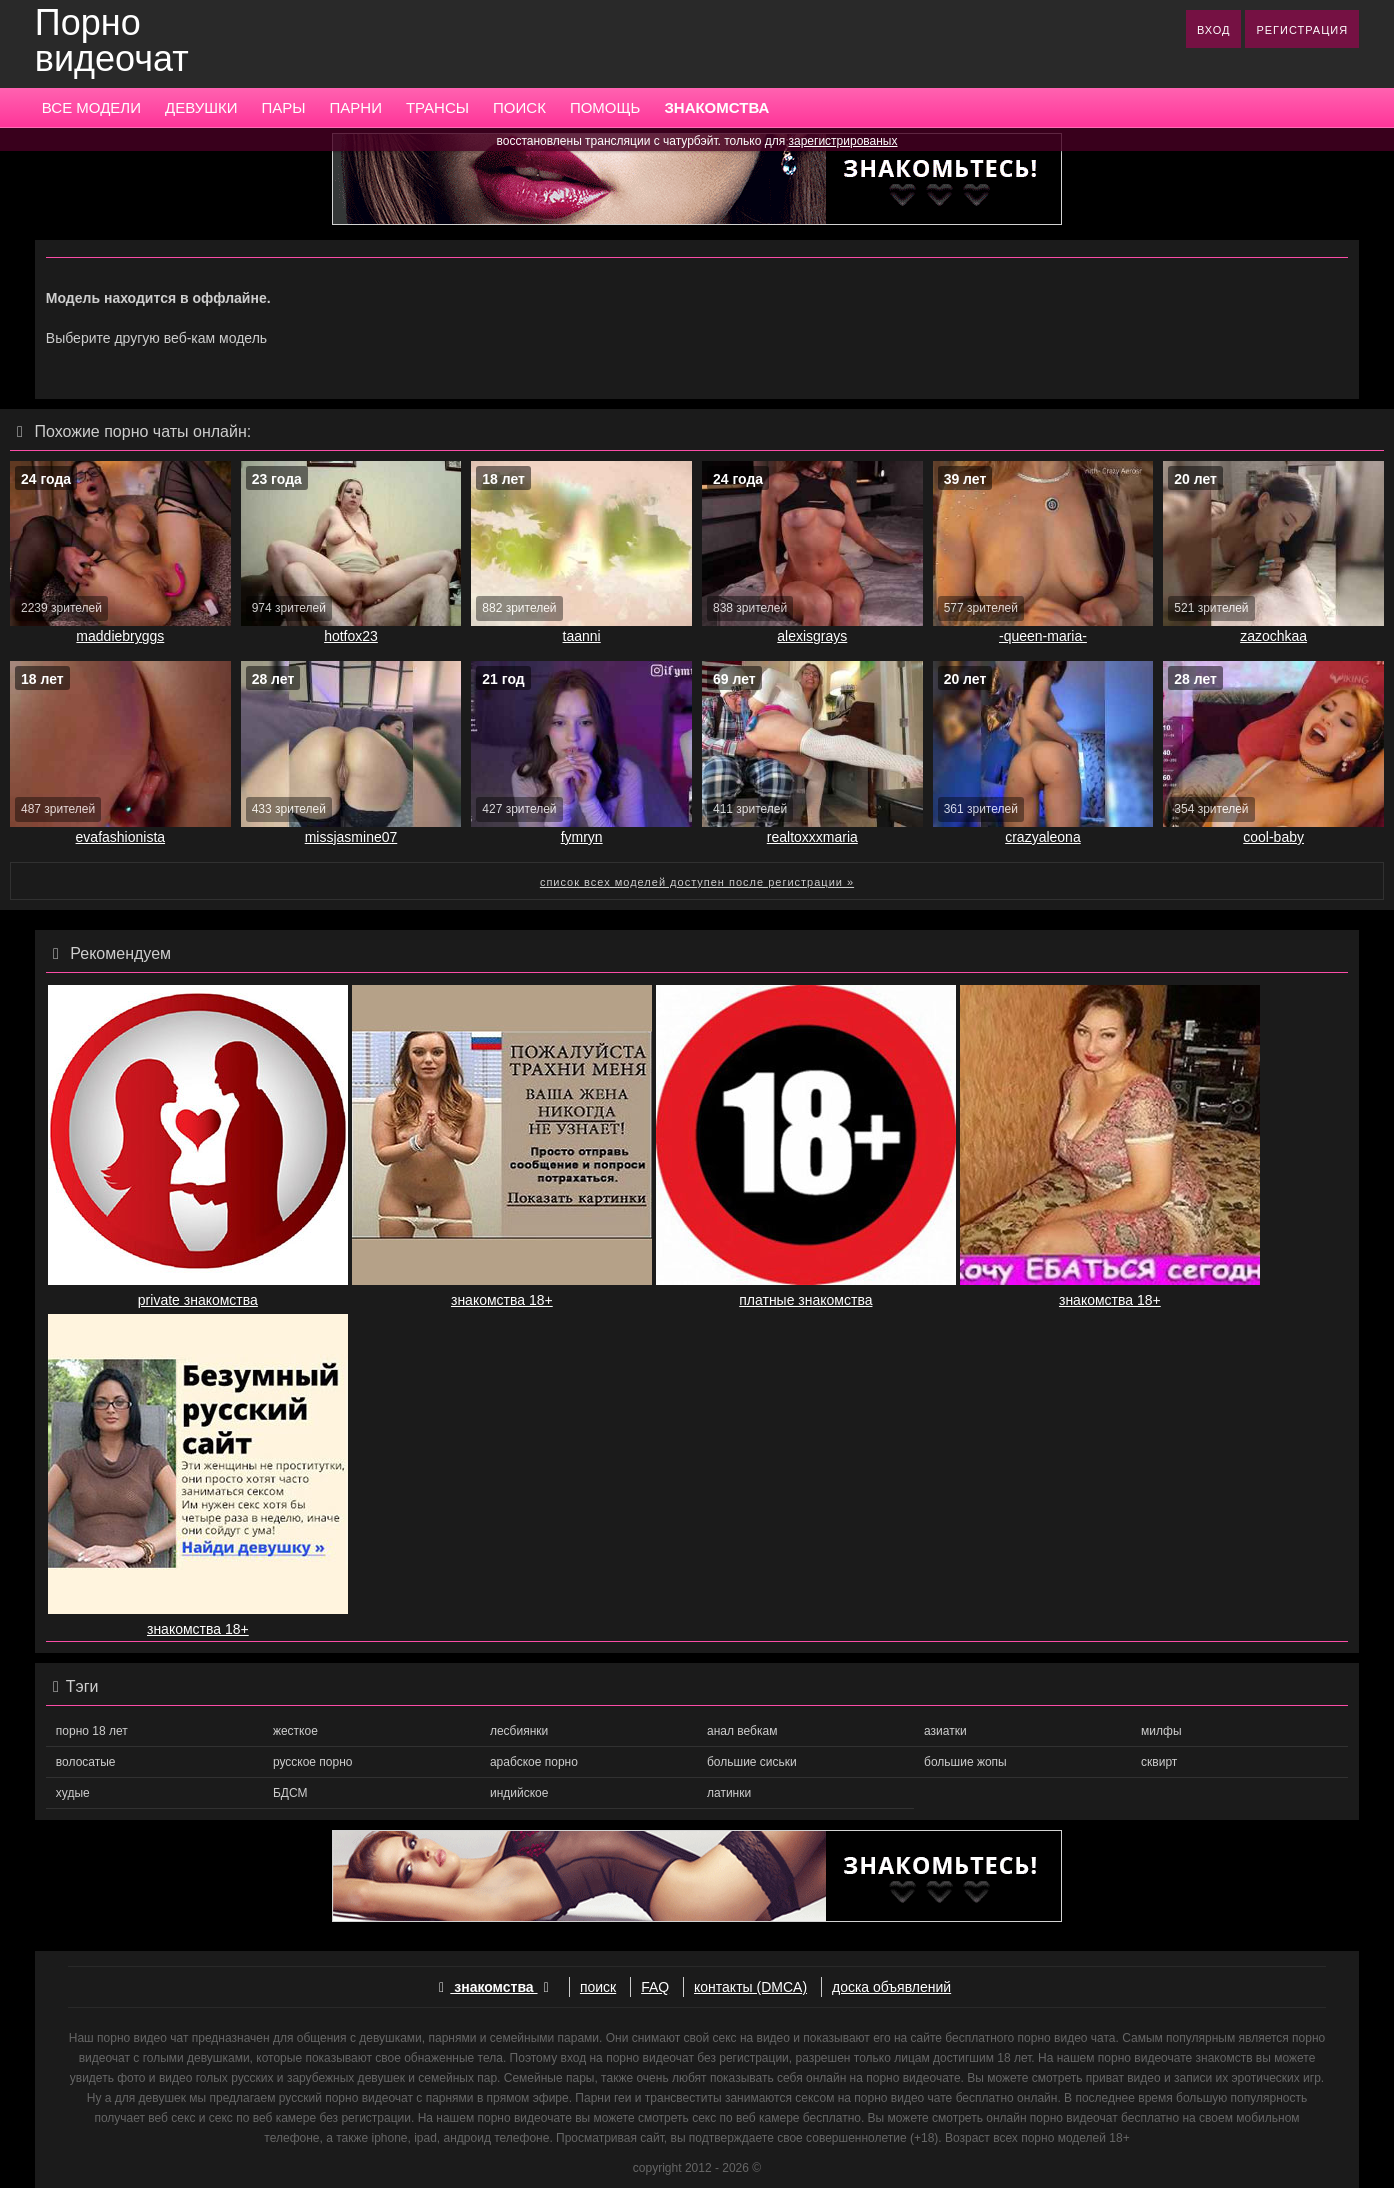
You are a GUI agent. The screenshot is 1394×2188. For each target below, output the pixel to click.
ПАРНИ (356, 107)
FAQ (655, 1987)
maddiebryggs (120, 636)
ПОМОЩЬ (605, 107)
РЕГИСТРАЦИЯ (1302, 30)
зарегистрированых (843, 141)
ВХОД (1214, 30)
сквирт (1159, 1762)
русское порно (313, 1762)
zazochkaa (1273, 636)
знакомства (494, 1987)
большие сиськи (752, 1762)
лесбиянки (519, 1731)
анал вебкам (742, 1731)
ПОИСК (519, 107)
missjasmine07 (351, 837)
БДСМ (290, 1793)
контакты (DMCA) (750, 1987)
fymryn (582, 837)
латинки (729, 1793)
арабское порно (534, 1762)
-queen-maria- (1043, 636)
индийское (519, 1793)
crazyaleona (1043, 837)
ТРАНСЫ (437, 107)
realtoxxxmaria (812, 837)
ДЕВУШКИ (201, 107)
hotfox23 (351, 636)
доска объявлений (891, 1987)
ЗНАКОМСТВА (716, 107)
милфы (1161, 1731)
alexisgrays (812, 636)
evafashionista (121, 837)
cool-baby (1273, 837)
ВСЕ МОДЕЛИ (91, 107)
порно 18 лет (92, 1731)
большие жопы (965, 1762)
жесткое (295, 1731)
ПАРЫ (283, 107)
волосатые (86, 1762)
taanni (582, 636)
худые (73, 1793)
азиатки (945, 1731)
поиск (598, 1987)
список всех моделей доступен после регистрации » (697, 882)
